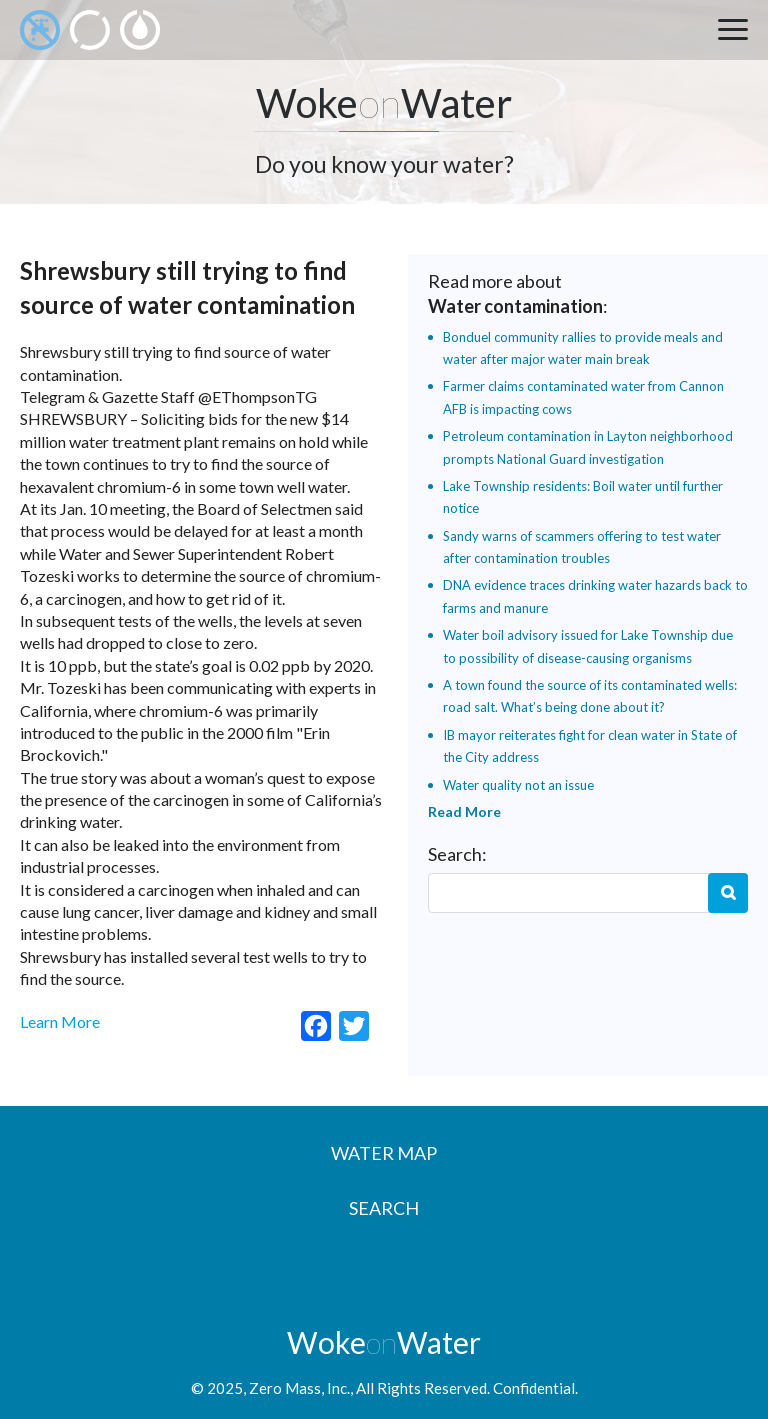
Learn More (60, 1021)
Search (728, 893)
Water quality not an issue (518, 785)
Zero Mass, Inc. (299, 1388)
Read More (464, 811)
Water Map (384, 1153)
